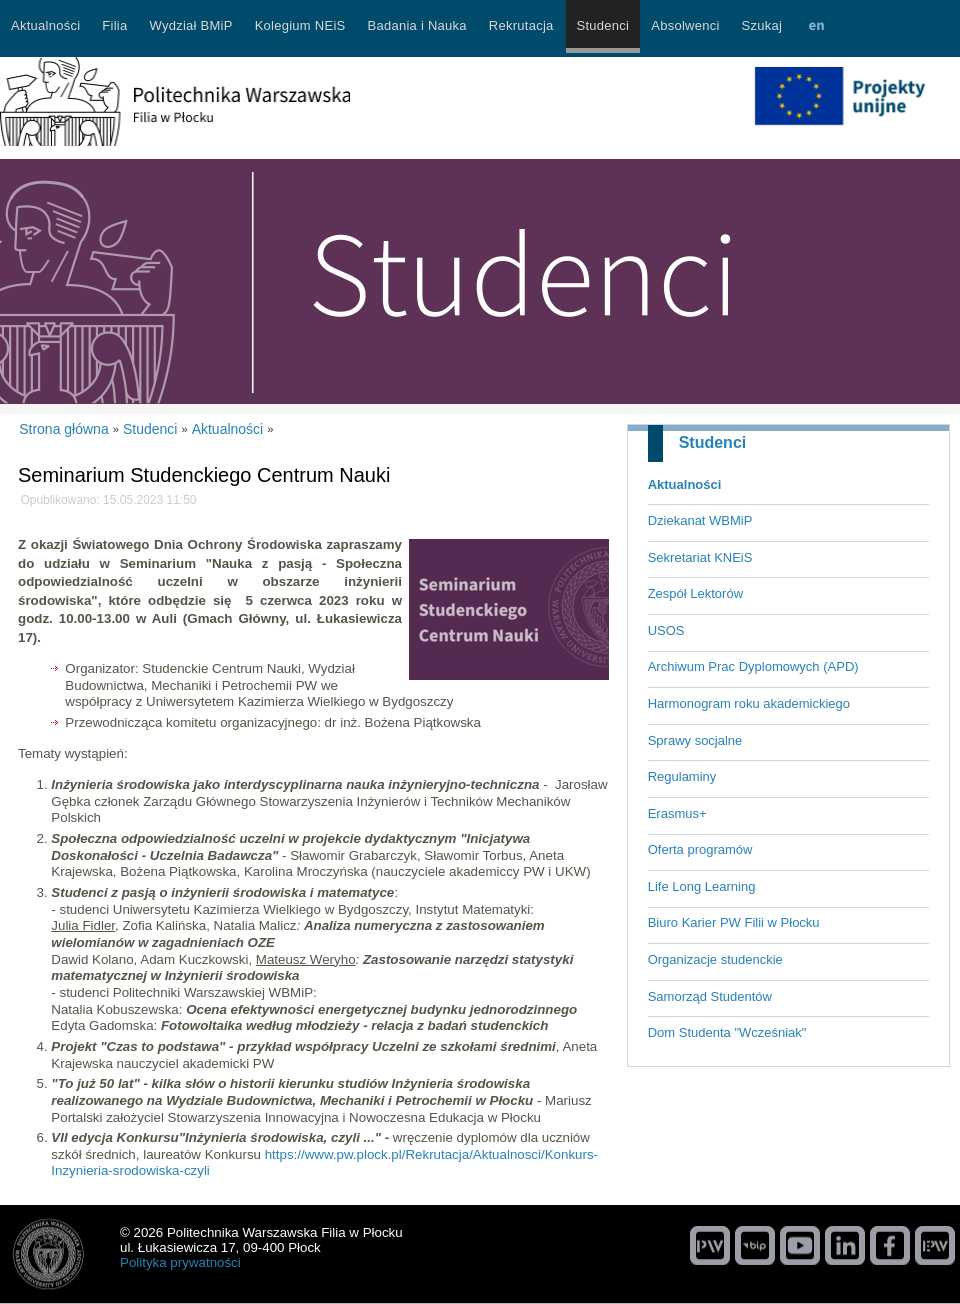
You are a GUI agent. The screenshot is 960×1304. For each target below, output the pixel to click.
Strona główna (64, 429)
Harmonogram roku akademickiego (749, 703)
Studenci (713, 442)
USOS (666, 630)
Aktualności (685, 484)
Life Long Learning (702, 886)
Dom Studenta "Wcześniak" (727, 1032)
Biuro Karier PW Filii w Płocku (734, 922)
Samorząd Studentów (710, 996)
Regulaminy (682, 776)
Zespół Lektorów (695, 593)
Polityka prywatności (180, 1262)
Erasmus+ (677, 813)
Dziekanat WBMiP (700, 520)
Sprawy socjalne (695, 740)
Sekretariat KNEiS (700, 557)
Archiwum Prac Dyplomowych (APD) (753, 666)
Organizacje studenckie (715, 959)
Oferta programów (700, 849)
